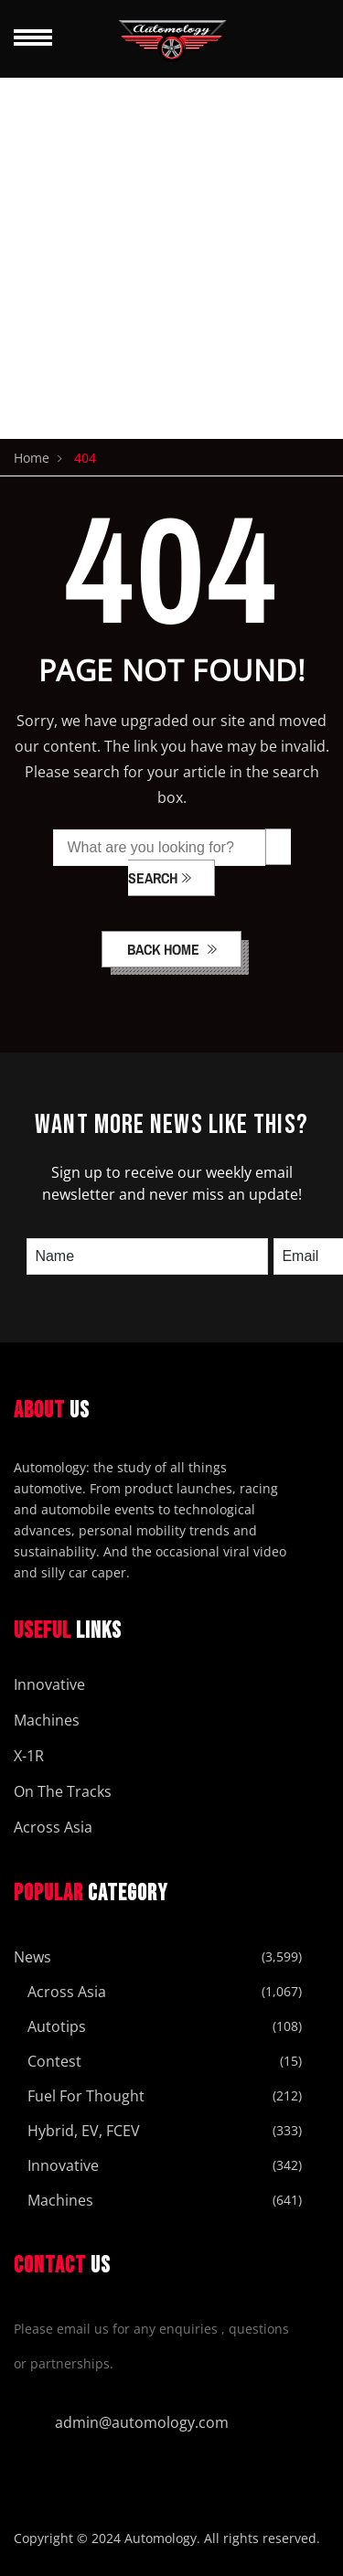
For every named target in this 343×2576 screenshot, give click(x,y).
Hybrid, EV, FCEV (83, 2131)
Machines (47, 1720)
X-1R (29, 1756)
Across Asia (53, 1827)
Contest (54, 2061)
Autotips (56, 2026)
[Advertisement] (171, 258)
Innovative (49, 1684)
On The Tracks (63, 1791)
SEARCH (152, 878)
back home (165, 949)
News (32, 1957)
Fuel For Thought (86, 2096)
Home (31, 457)
